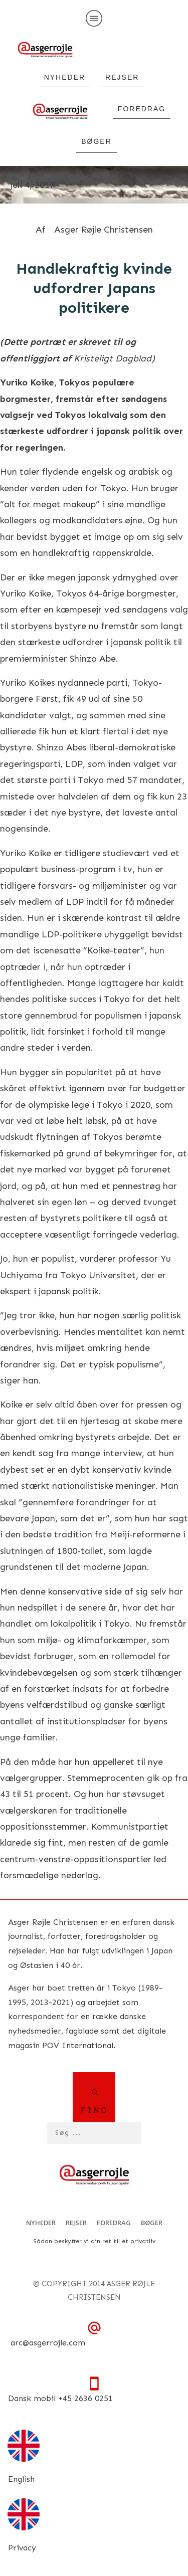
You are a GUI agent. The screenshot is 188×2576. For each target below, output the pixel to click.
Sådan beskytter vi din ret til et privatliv (94, 2241)
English (21, 2479)
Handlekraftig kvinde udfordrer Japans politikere (94, 288)
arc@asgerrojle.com (48, 2342)
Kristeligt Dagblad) (114, 358)
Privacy (22, 2547)
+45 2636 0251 (85, 2398)
